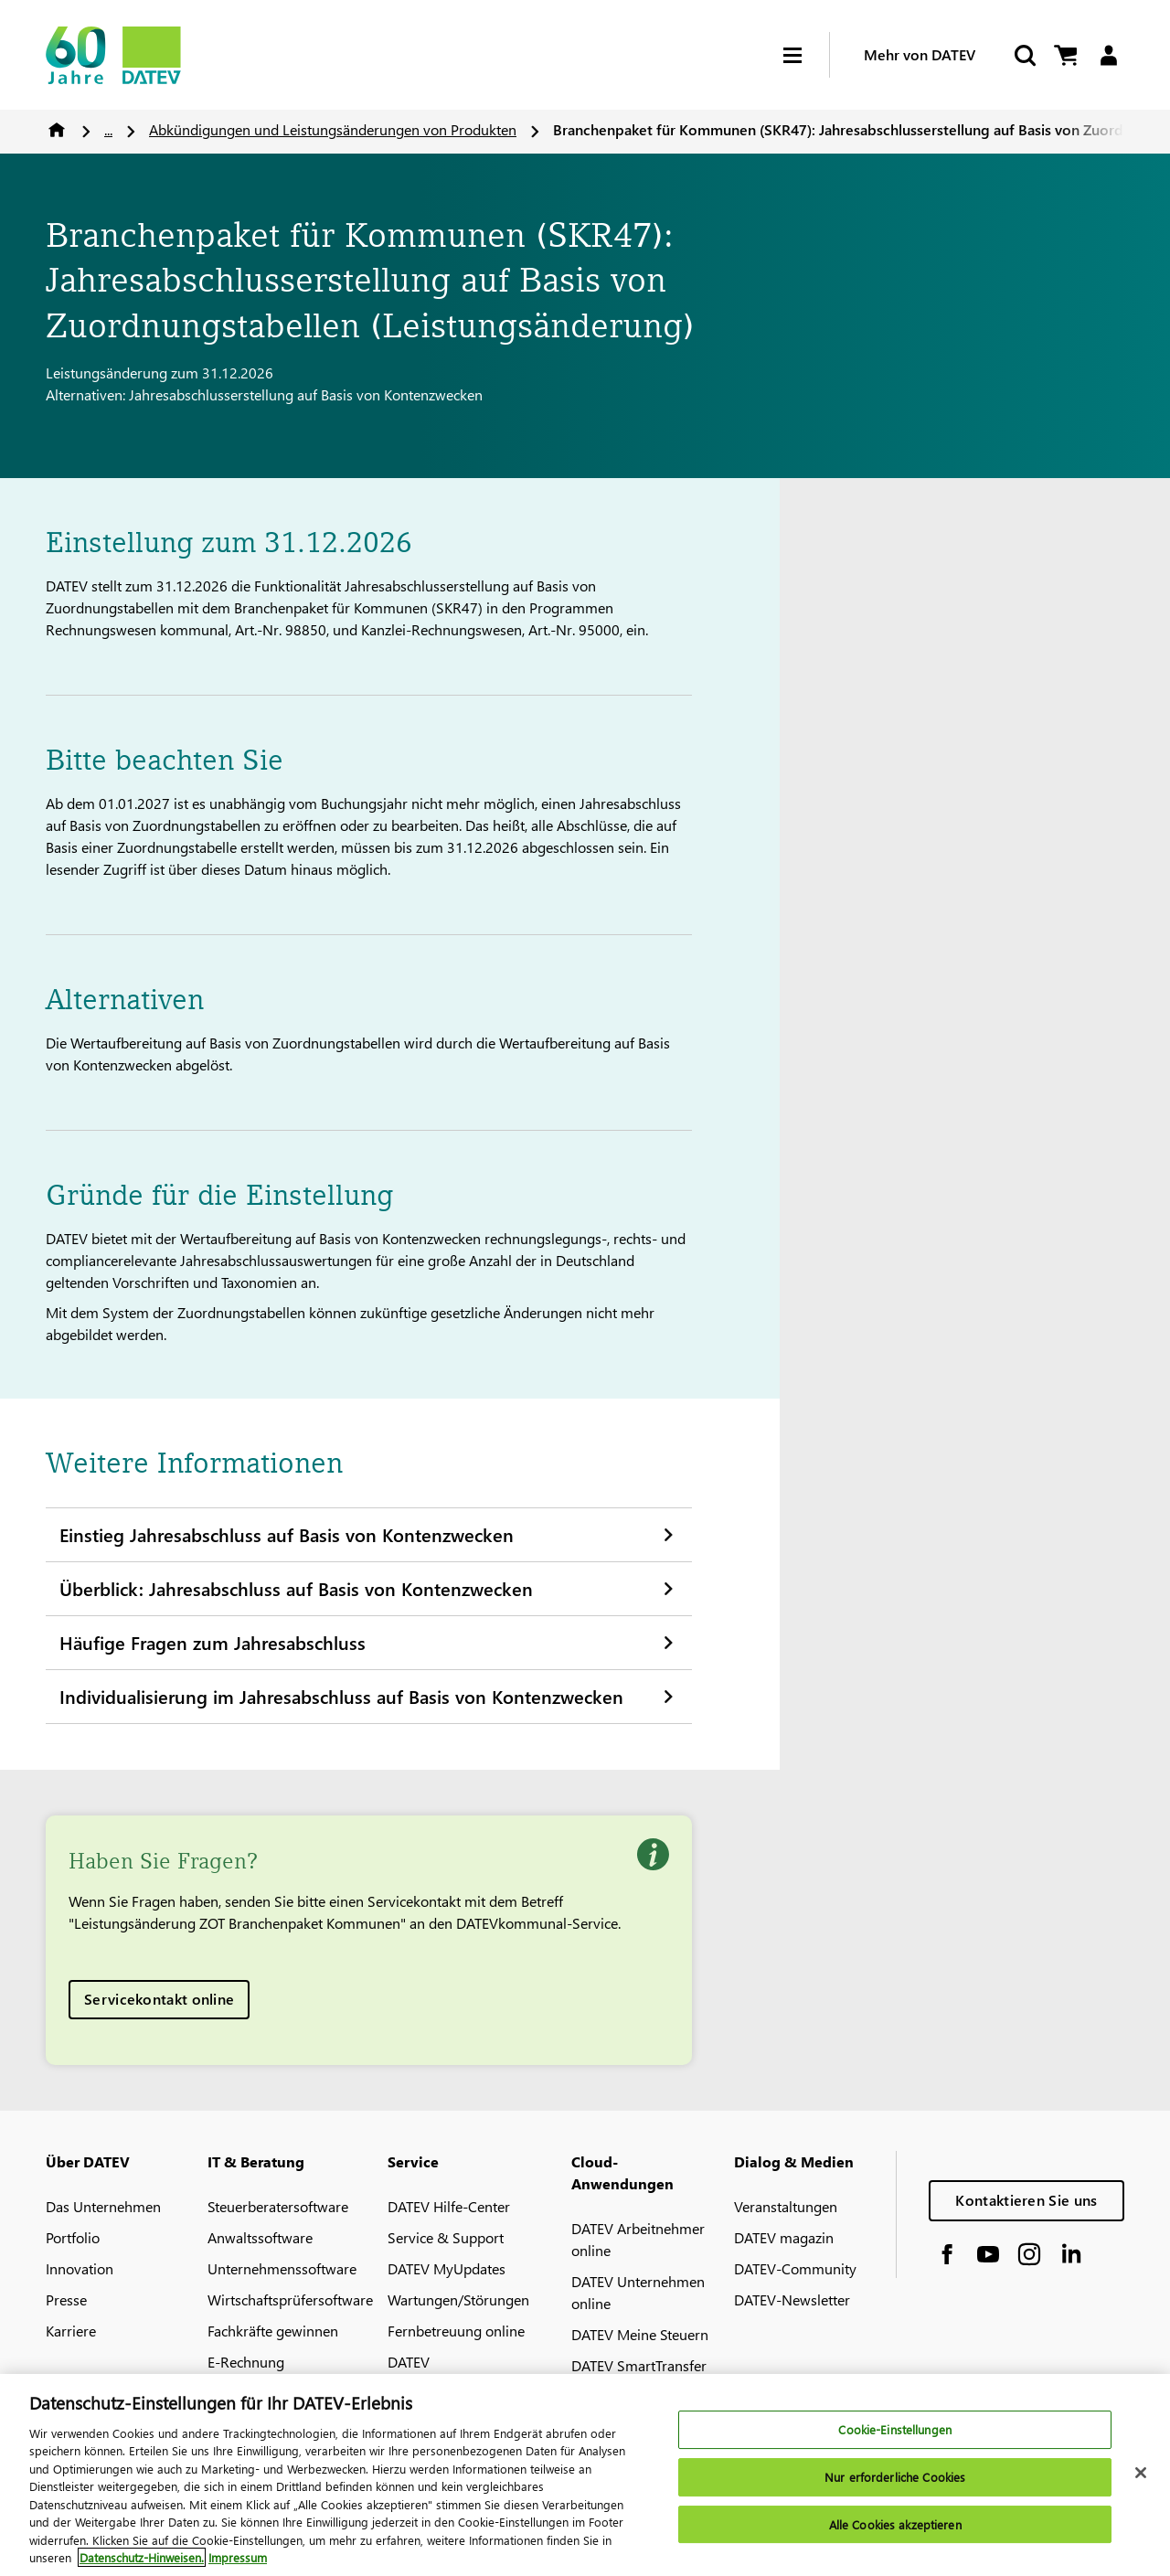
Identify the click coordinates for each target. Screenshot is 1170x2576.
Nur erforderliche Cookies (894, 2489)
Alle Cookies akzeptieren (895, 2537)
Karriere (71, 2330)
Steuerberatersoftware (277, 2206)
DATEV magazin (784, 2237)
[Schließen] (1141, 2486)
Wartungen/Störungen (458, 2299)
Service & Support (446, 2237)
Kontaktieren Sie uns (1026, 2199)
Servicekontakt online (159, 1998)
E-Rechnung (245, 2361)
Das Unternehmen (103, 2206)
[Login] (1108, 55)
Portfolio (73, 2237)
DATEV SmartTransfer (639, 2365)
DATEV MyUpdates (446, 2268)
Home (57, 130)
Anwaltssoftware (260, 2237)
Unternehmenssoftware (281, 2268)
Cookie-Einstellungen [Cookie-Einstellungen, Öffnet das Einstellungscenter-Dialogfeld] (895, 2443)
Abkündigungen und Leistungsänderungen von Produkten (332, 129)
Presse (66, 2299)
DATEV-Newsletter (792, 2299)
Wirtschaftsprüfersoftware (290, 2299)
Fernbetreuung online (456, 2330)
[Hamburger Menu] (806, 55)
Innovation (79, 2268)
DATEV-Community (795, 2268)
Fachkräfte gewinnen (272, 2330)
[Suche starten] (1024, 55)
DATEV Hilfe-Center (449, 2206)
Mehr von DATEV (919, 54)
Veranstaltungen (785, 2206)
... (108, 129)
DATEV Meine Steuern (639, 2334)
